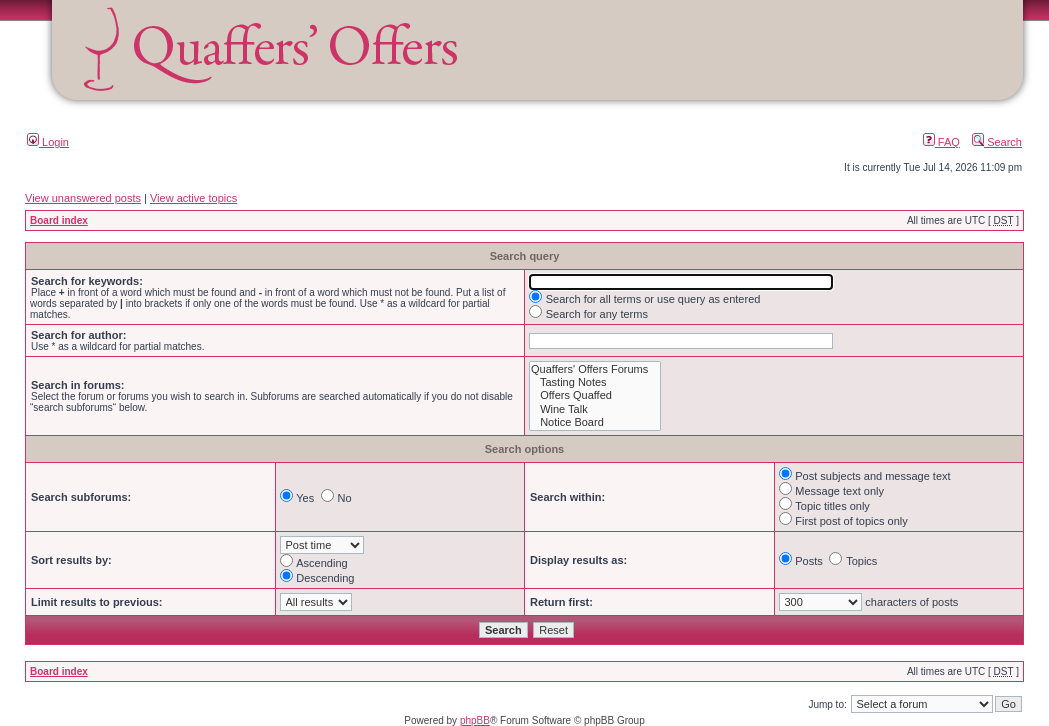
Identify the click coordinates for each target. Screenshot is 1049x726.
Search (997, 142)
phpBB (475, 720)
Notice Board (595, 422)
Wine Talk (595, 409)
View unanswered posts (83, 198)
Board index (59, 220)
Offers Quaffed (595, 395)
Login (48, 142)
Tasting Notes (595, 382)
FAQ (941, 142)
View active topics (193, 198)
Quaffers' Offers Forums (595, 369)
